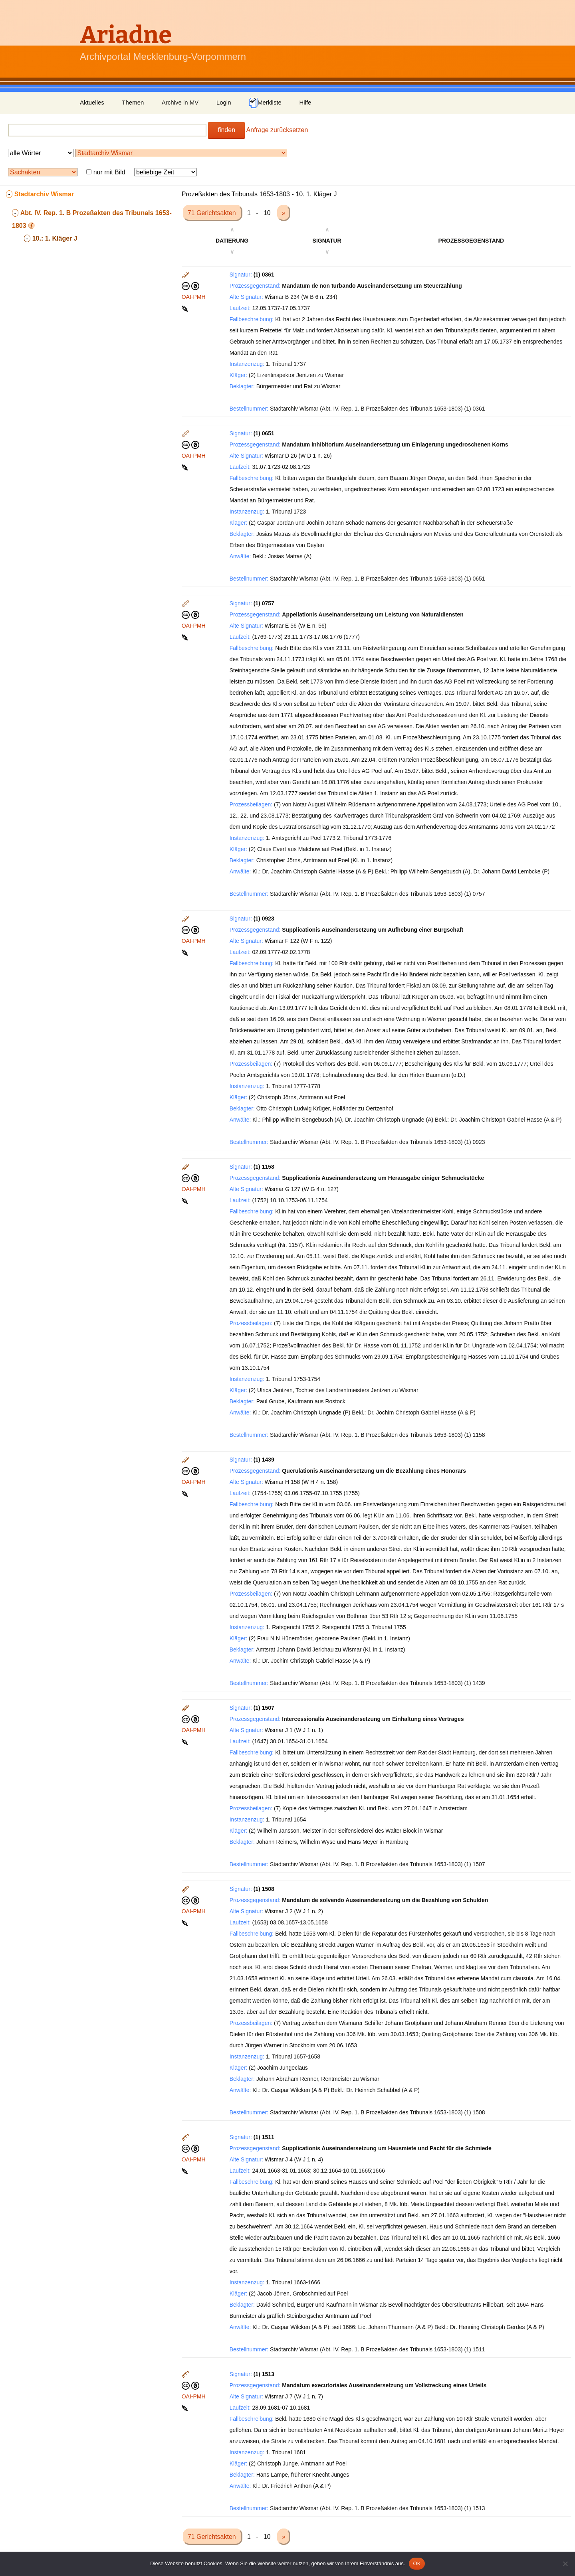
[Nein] (565, 2564)
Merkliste (265, 103)
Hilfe (305, 102)
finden (226, 129)
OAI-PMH (194, 297)
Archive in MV (180, 102)
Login (223, 102)
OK (416, 2563)
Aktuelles (92, 102)
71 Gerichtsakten (213, 212)
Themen (133, 102)
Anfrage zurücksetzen (277, 129)
